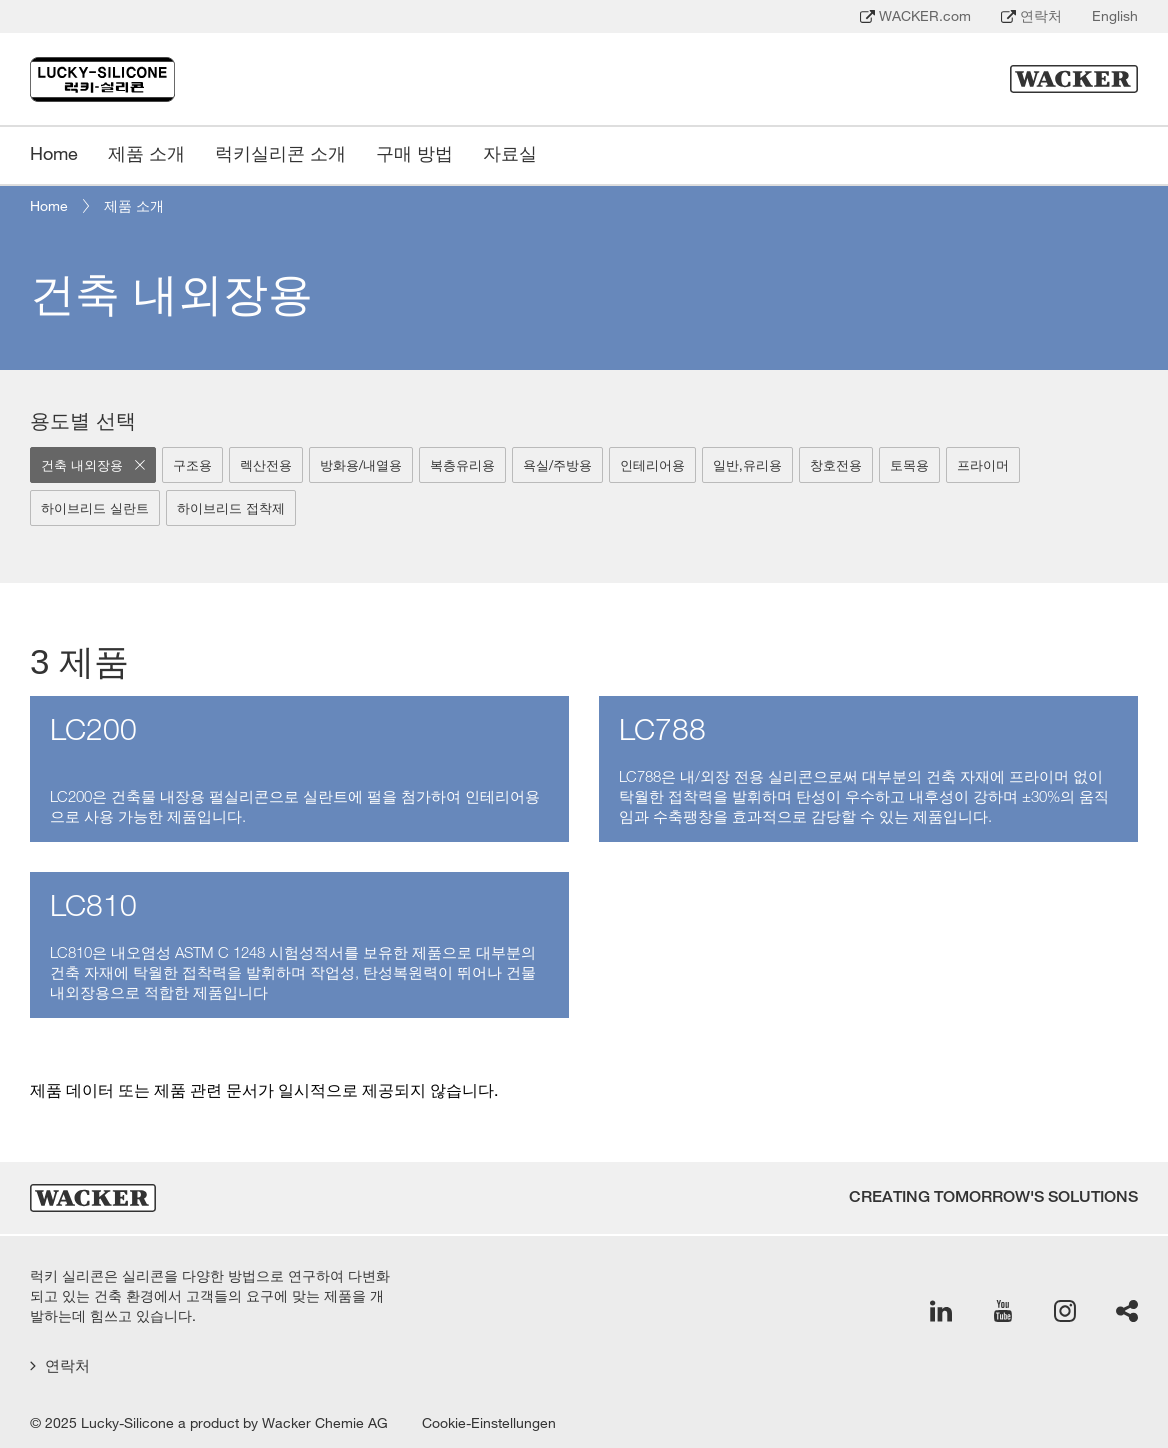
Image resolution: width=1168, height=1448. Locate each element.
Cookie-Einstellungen (489, 1423)
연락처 (1031, 16)
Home (49, 206)
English (1115, 16)
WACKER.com (915, 16)
